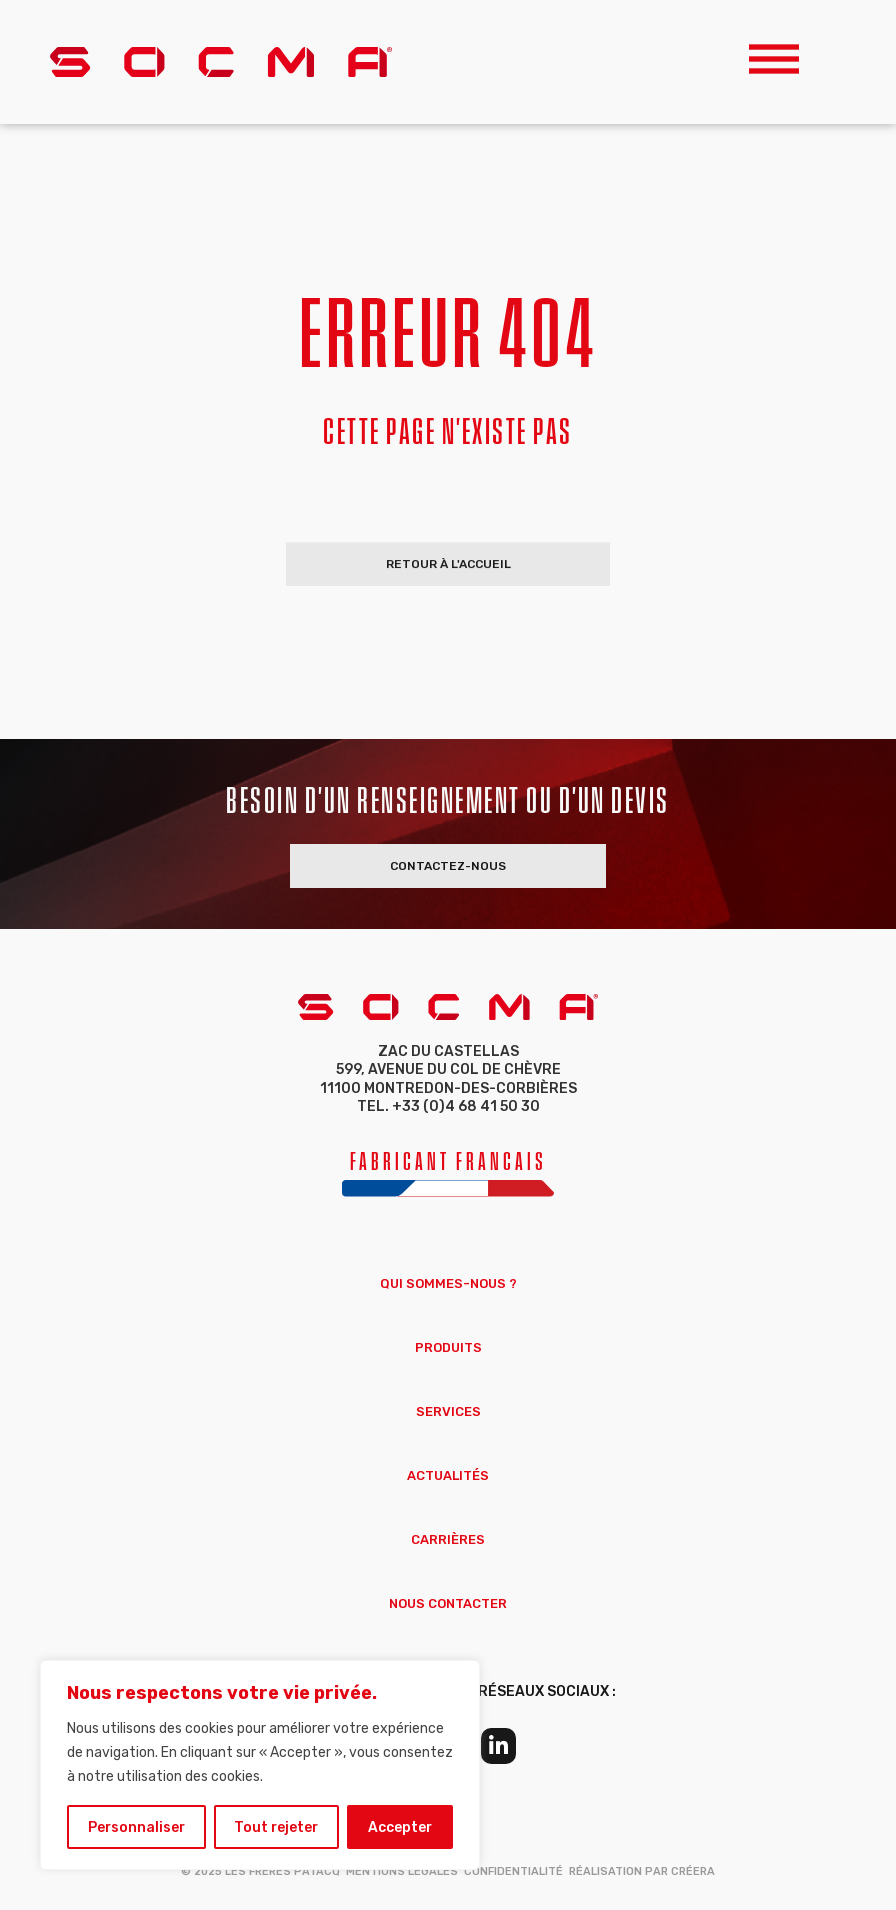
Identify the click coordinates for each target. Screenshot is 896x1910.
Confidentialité (513, 1871)
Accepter (400, 1826)
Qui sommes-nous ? (448, 1283)
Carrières (448, 1539)
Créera (693, 1871)
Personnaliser (136, 1826)
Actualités (448, 1475)
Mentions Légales (402, 1871)
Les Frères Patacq (282, 1871)
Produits (448, 1347)
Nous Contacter (448, 1603)
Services (448, 1411)
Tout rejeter (277, 1826)
